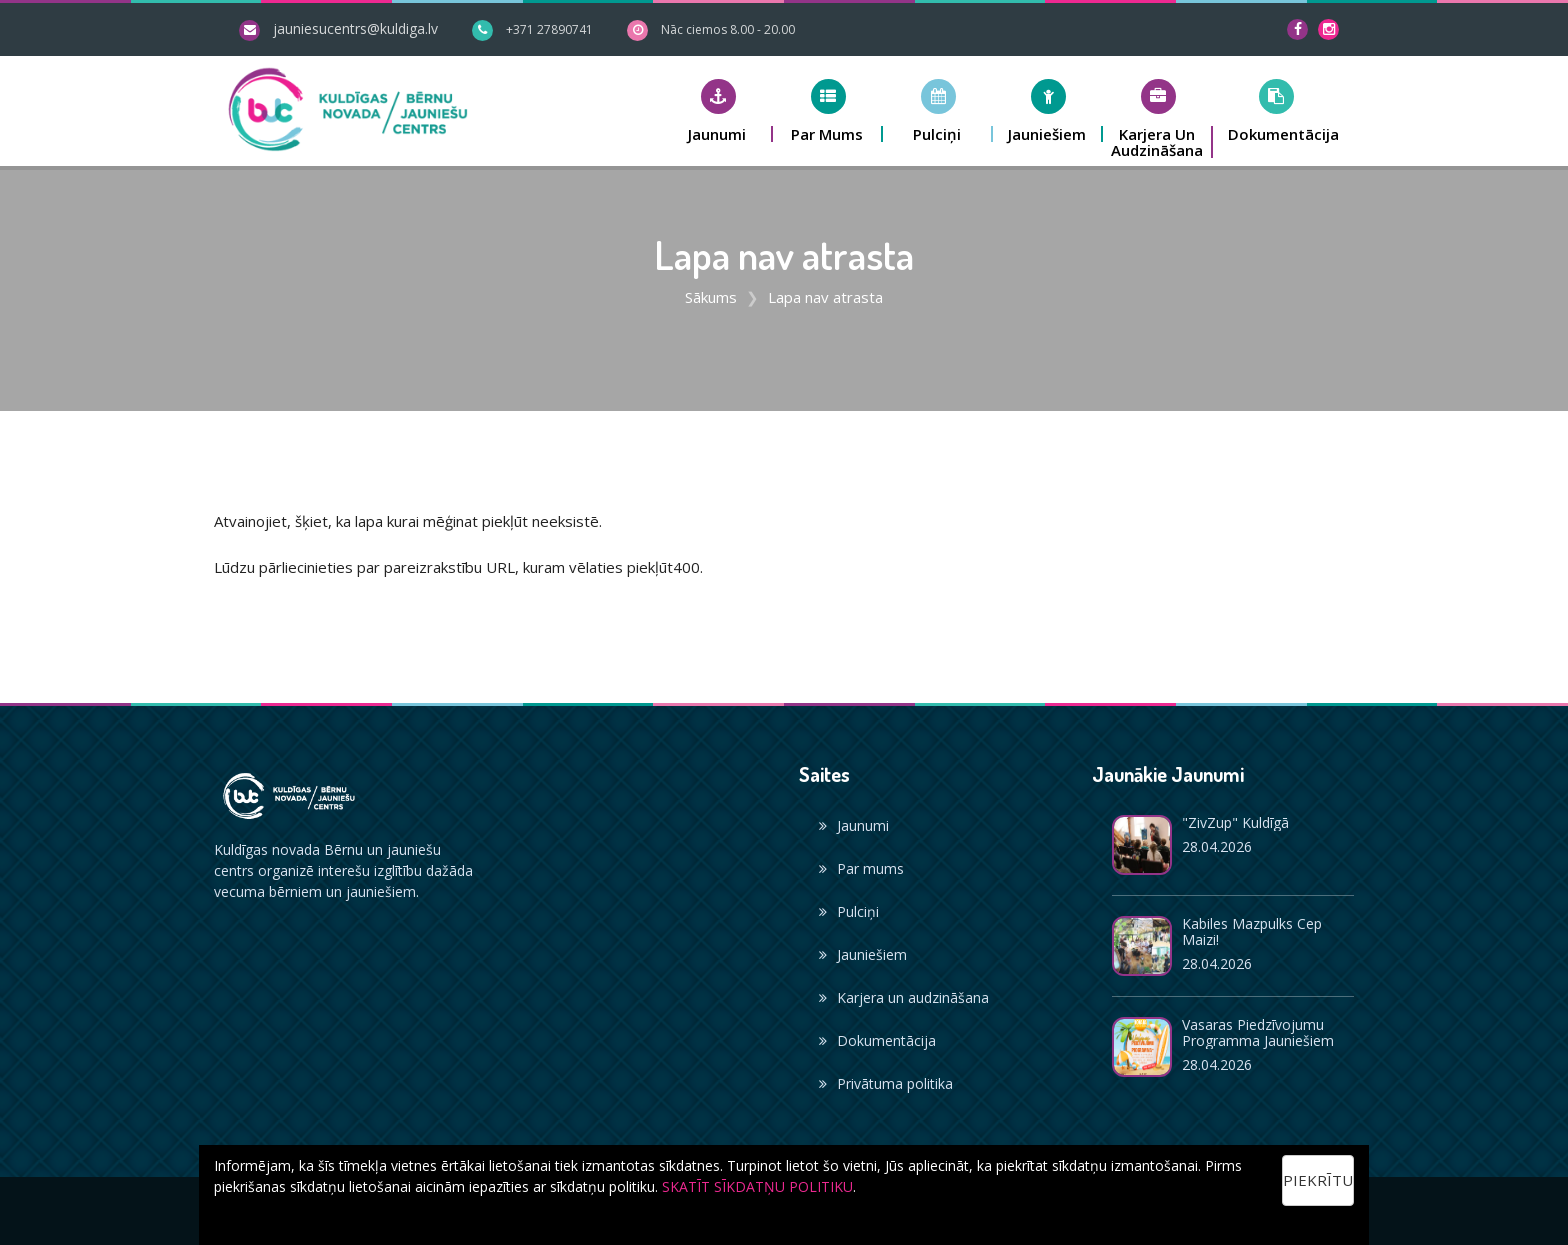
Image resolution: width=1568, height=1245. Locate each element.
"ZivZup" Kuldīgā (1235, 822)
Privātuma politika (886, 1083)
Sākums (711, 297)
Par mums (861, 868)
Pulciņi (849, 911)
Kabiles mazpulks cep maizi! (1252, 931)
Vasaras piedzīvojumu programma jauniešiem (1258, 1032)
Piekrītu (1318, 1180)
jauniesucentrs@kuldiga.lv (355, 28)
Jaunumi (854, 825)
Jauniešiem (863, 954)
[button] (718, 110)
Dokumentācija (877, 1040)
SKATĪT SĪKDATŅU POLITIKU (757, 1186)
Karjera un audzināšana (904, 997)
